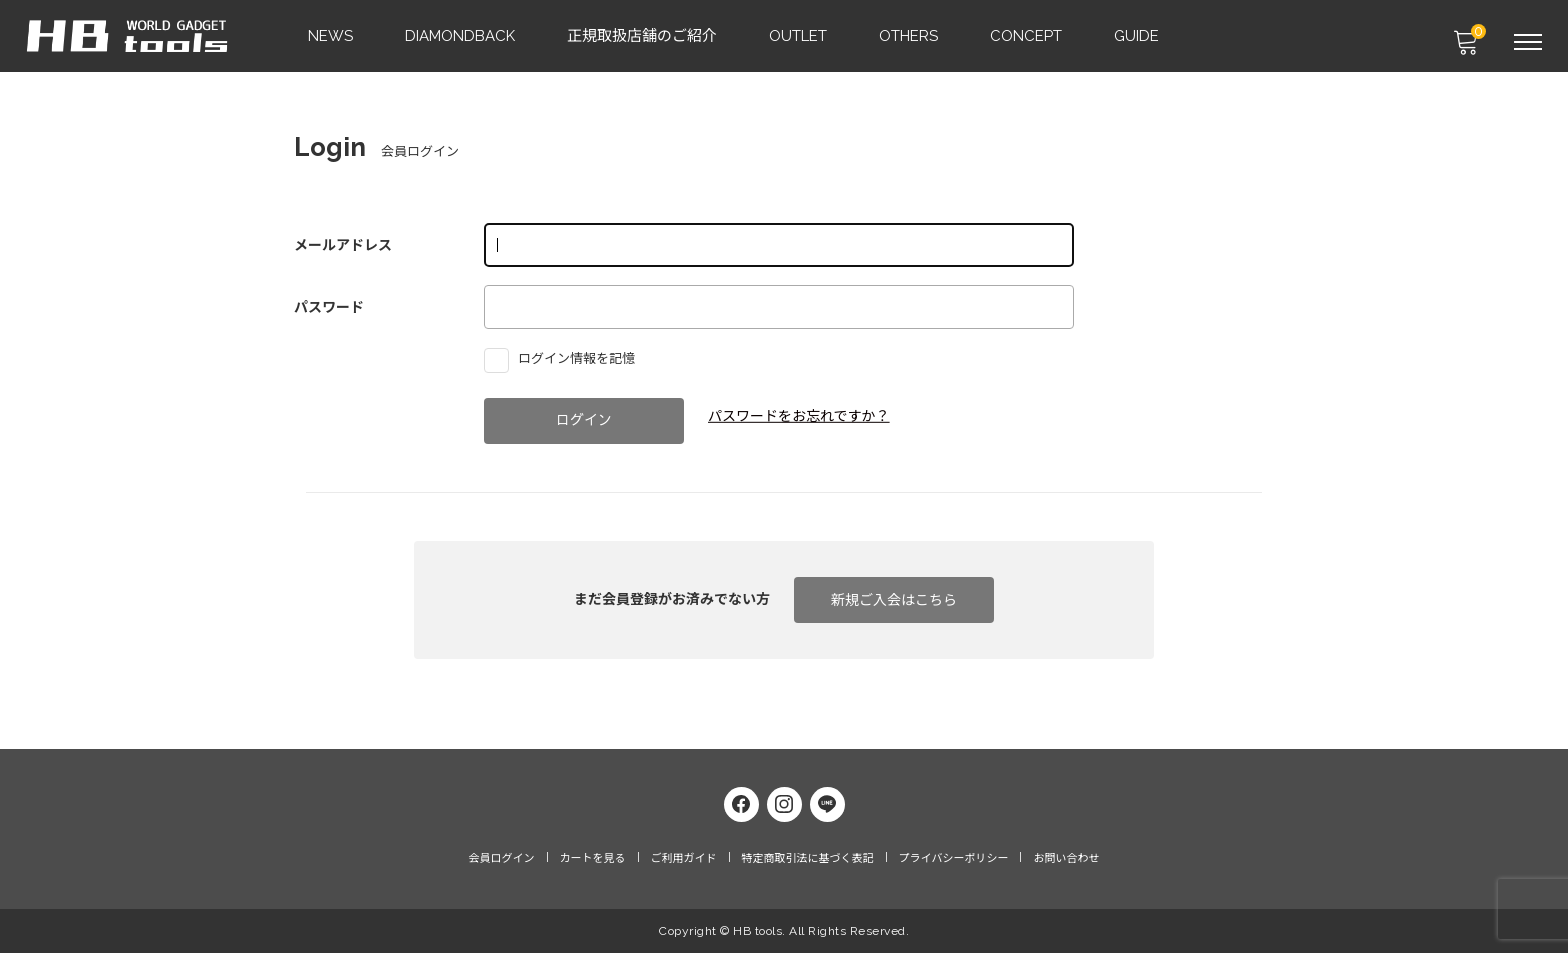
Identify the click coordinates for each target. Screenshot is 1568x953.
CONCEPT (1027, 36)
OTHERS (909, 36)
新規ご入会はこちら (894, 600)
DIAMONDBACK (461, 36)
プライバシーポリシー (954, 858)
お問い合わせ (1066, 858)
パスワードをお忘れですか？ (799, 416)
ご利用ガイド (684, 858)
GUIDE (1137, 36)
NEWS (331, 36)
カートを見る (593, 858)
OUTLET (799, 36)
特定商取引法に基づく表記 (808, 858)
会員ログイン (502, 858)
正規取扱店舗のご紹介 (643, 36)
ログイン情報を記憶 (564, 358)
